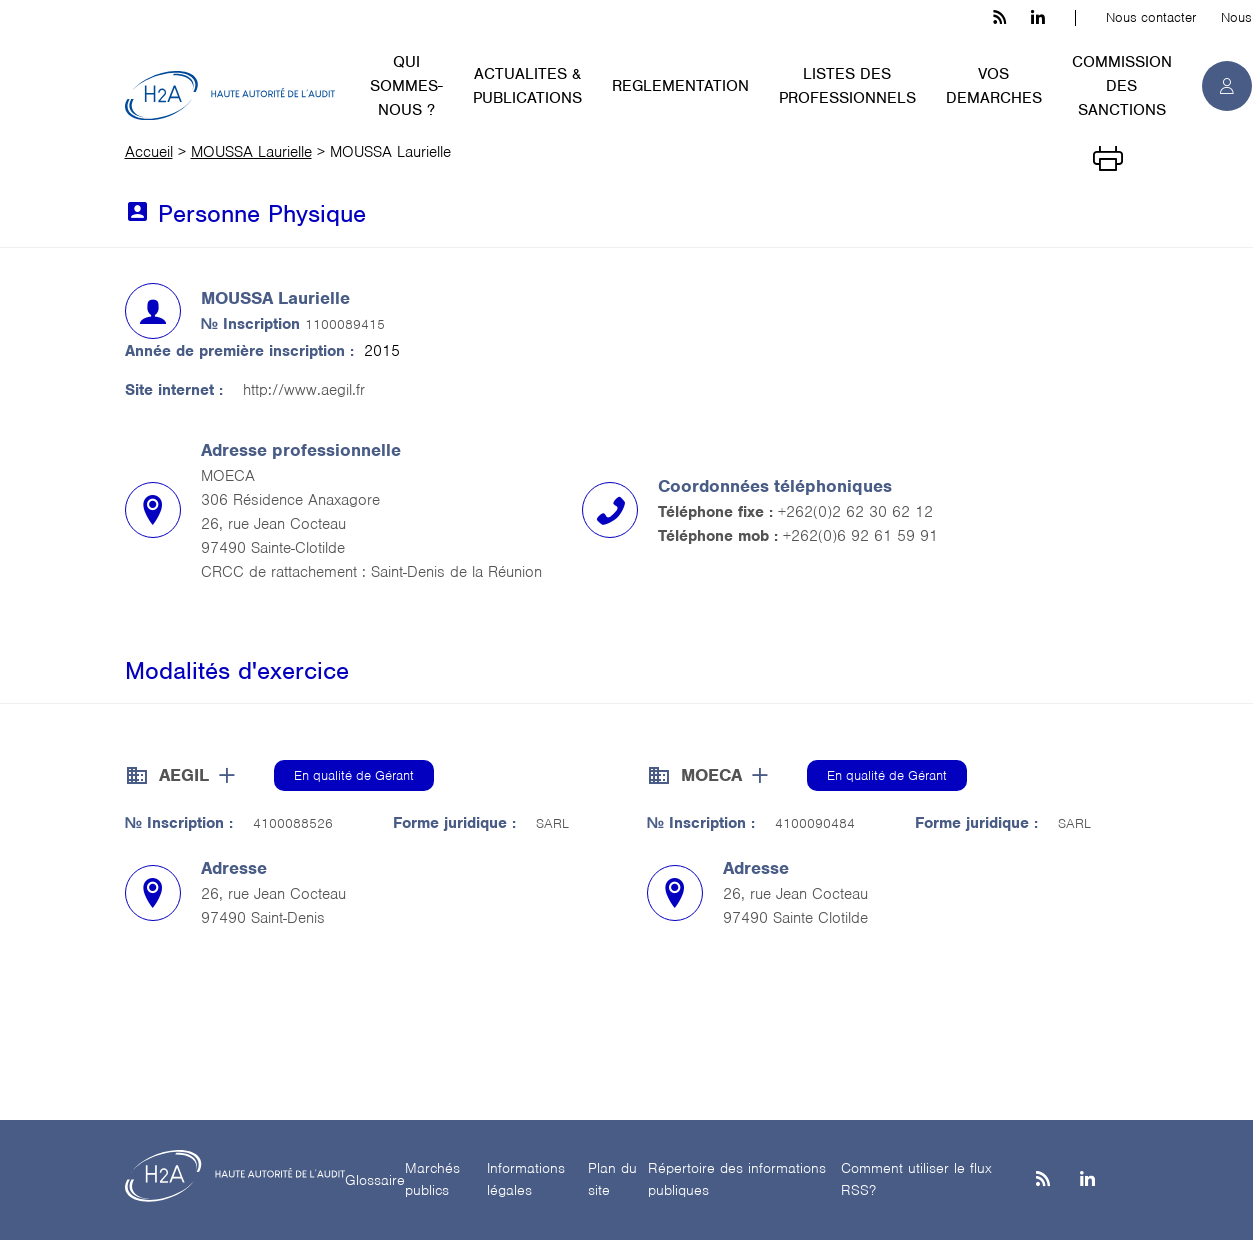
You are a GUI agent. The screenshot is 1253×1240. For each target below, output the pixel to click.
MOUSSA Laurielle (251, 152)
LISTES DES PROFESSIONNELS (847, 86)
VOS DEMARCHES (994, 86)
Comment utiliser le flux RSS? (916, 1179)
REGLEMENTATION (680, 86)
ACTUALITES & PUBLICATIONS (527, 86)
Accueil (149, 152)
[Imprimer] (1108, 157)
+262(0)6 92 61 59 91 (860, 536)
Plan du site (612, 1179)
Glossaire (375, 1180)
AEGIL (184, 775)
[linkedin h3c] (1038, 18)
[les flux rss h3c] (999, 18)
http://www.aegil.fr (304, 390)
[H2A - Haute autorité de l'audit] (230, 96)
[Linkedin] (1087, 1180)
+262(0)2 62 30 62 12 (855, 512)
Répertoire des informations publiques (737, 1179)
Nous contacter (1151, 17)
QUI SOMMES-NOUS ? (406, 86)
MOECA (711, 775)
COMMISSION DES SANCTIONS (1122, 86)
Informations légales (526, 1179)
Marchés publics (432, 1179)
